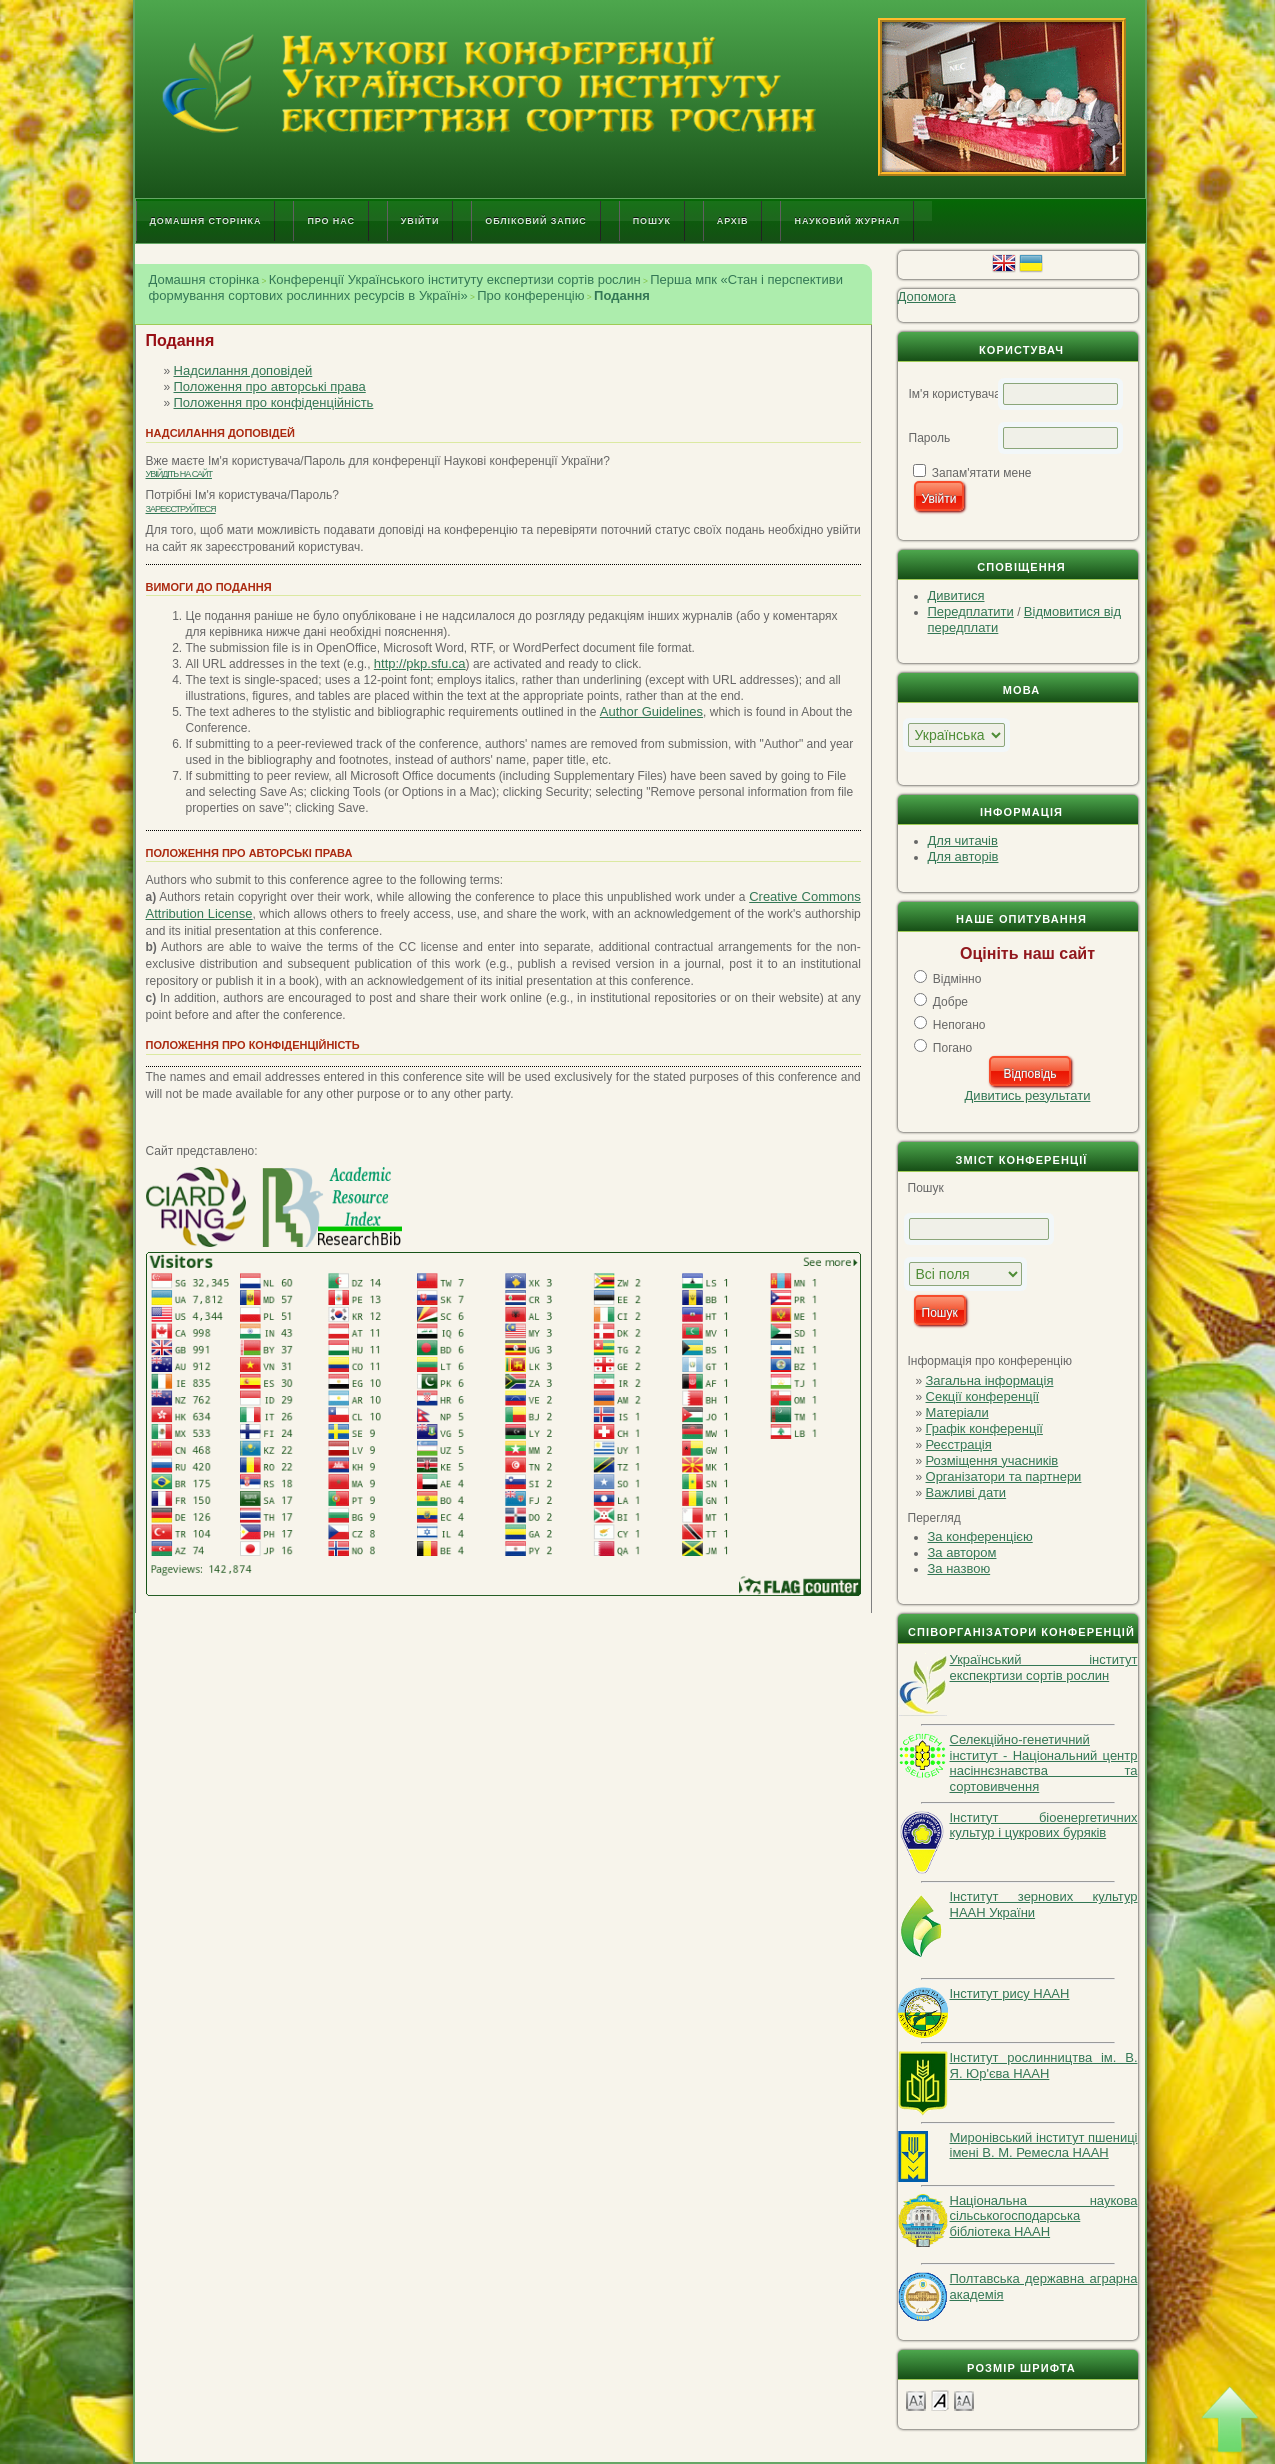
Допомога (927, 296)
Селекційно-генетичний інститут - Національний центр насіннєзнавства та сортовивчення (1044, 1763)
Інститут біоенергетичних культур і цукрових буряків (1044, 1825)
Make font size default (940, 2399)
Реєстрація (959, 1444)
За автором (962, 1552)
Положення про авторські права (270, 386)
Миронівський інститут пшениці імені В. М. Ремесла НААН (1044, 2145)
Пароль (930, 438)
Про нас (330, 221)
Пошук (652, 221)
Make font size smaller (916, 2399)
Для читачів (963, 840)
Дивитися (956, 595)
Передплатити (971, 611)
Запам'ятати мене (982, 473)
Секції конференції (983, 1396)
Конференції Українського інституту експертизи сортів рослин (455, 279)
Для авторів (963, 856)
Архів (733, 221)
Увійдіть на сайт (179, 474)
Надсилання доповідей (243, 370)
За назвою (959, 1568)
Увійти (420, 221)
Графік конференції (984, 1428)
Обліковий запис (535, 221)
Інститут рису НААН (1010, 1993)
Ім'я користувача (955, 394)
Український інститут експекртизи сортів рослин (1044, 1667)
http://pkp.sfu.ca (420, 663)
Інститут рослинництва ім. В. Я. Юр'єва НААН (1044, 2065)
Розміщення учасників (992, 1460)
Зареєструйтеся (181, 509)
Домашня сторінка (206, 221)
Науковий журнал (847, 221)
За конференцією (980, 1536)
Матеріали (957, 1412)
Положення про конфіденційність (274, 402)
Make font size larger (964, 2399)
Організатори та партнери (1004, 1476)
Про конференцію (530, 295)
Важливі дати (966, 1492)
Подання (622, 295)
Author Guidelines (651, 711)
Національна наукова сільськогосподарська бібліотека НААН (1044, 2216)
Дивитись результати (1028, 1095)
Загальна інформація (990, 1380)
